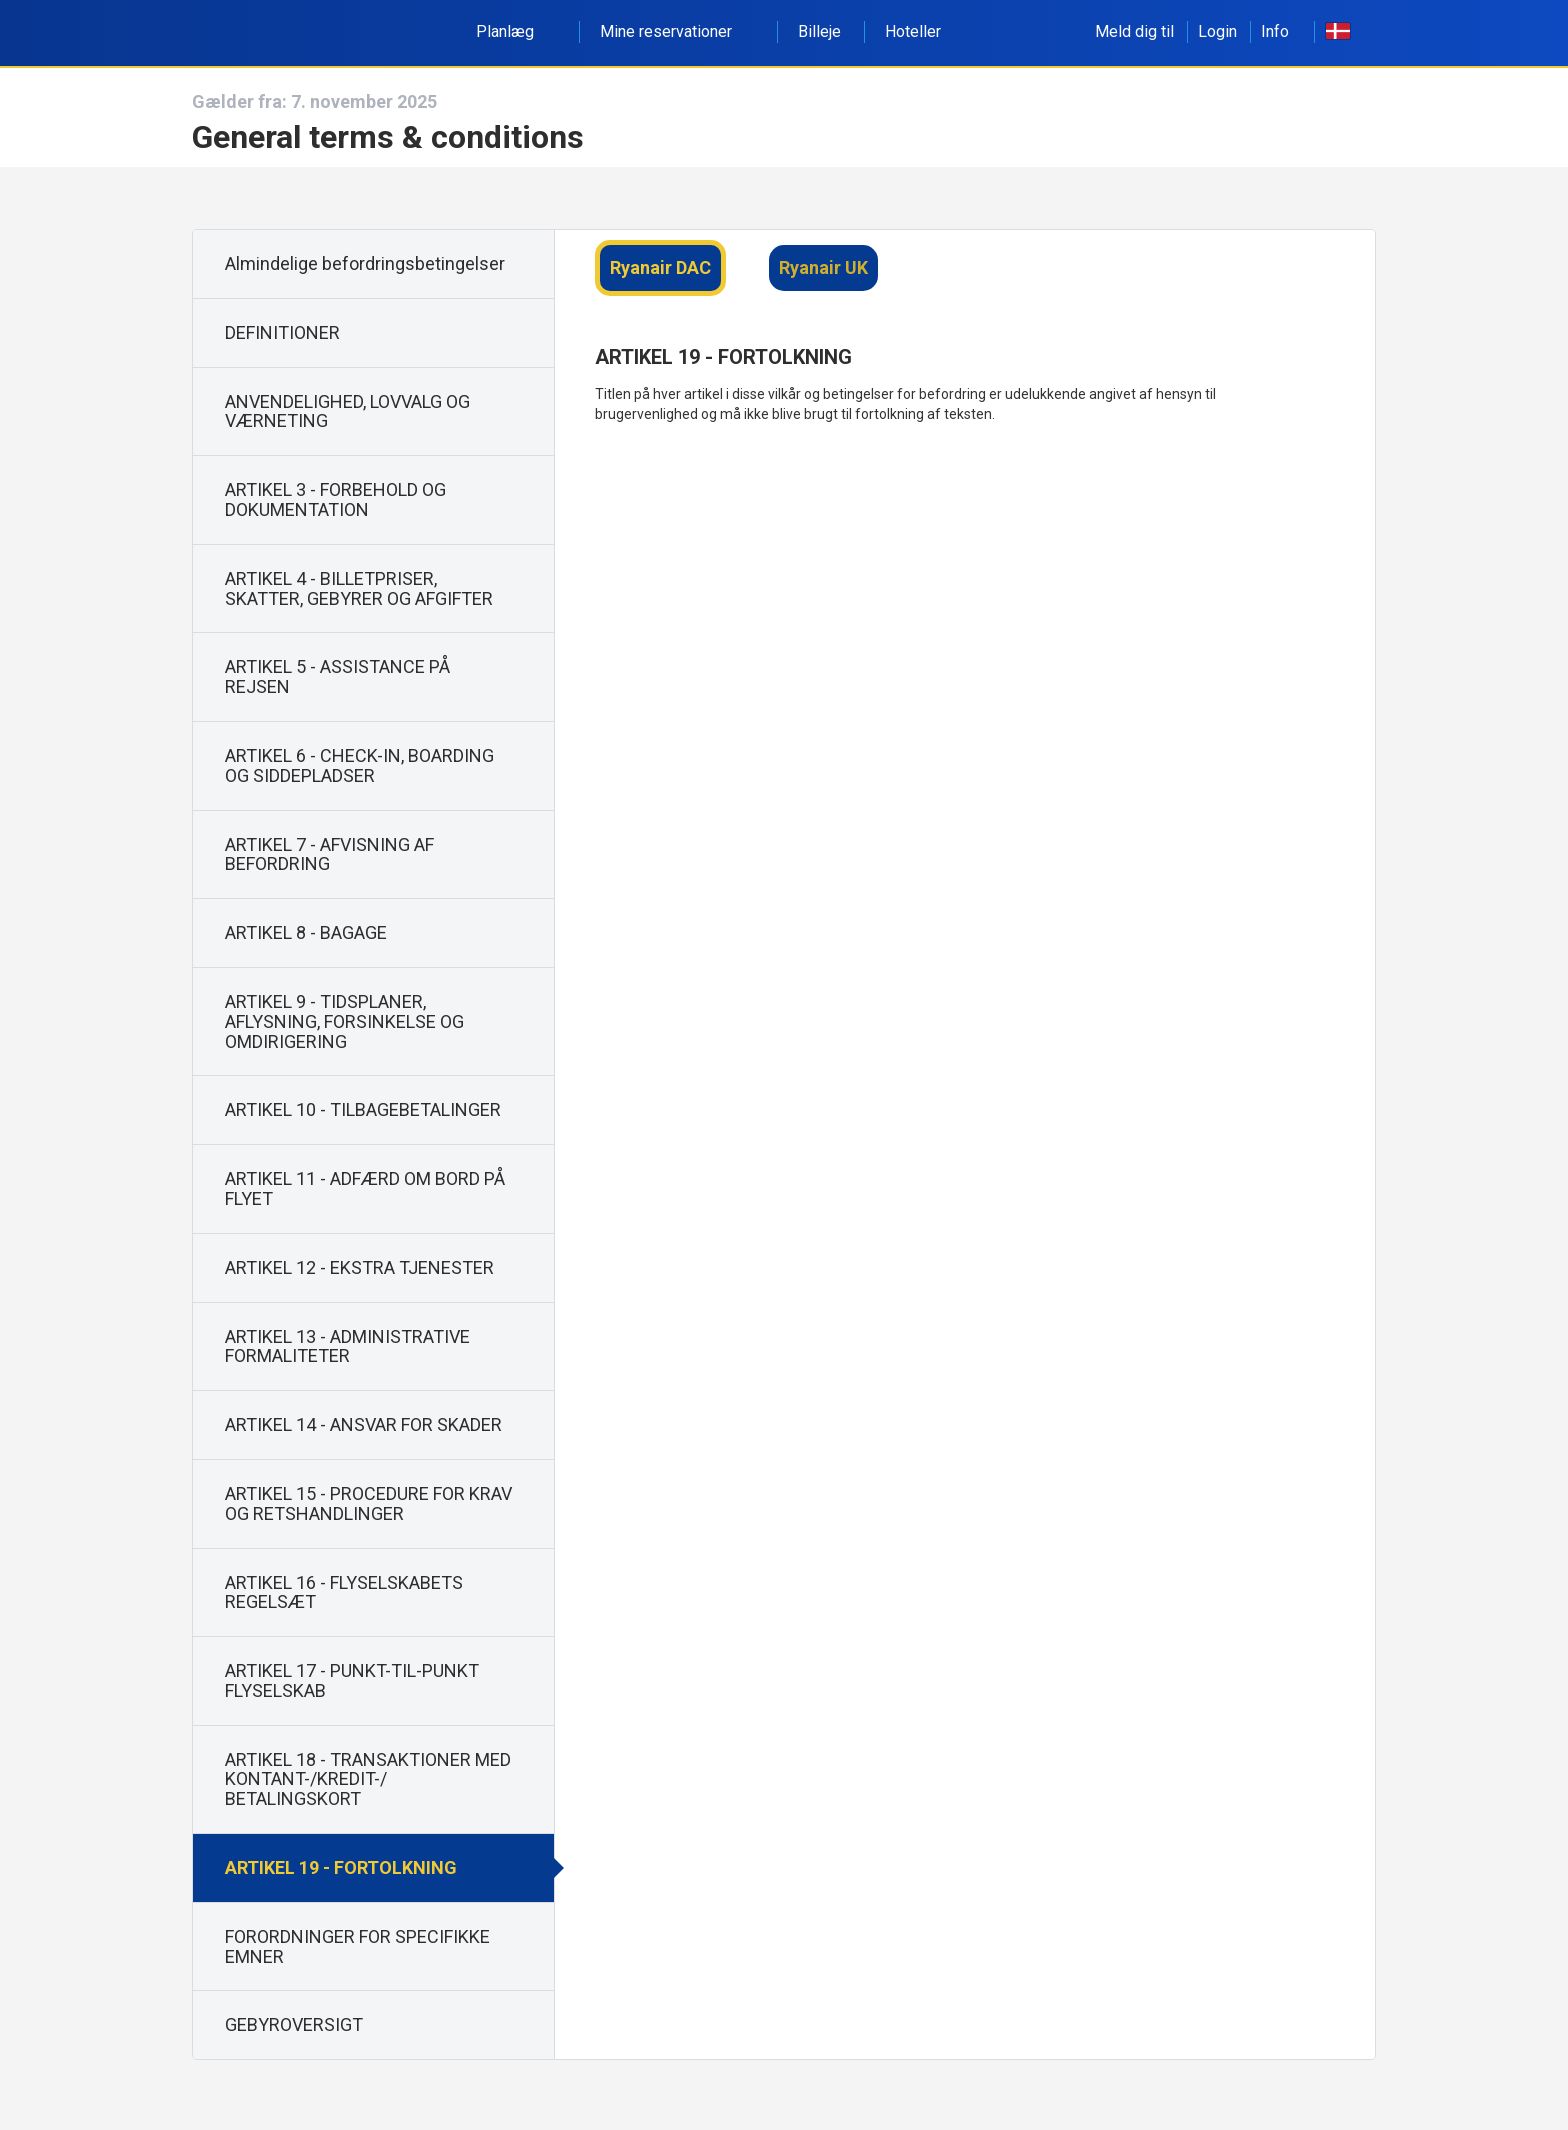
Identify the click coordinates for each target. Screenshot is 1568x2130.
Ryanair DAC (660, 267)
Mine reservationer (677, 31)
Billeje (819, 31)
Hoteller (913, 31)
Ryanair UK (823, 267)
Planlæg (516, 31)
